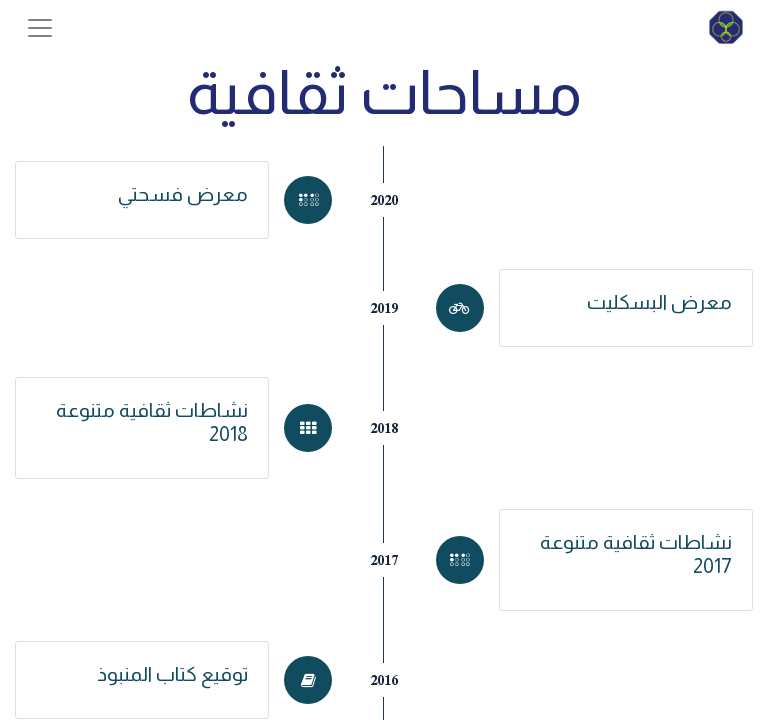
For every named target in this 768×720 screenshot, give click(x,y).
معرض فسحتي (183, 194)
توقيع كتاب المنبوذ (172, 674)
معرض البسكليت (659, 302)
